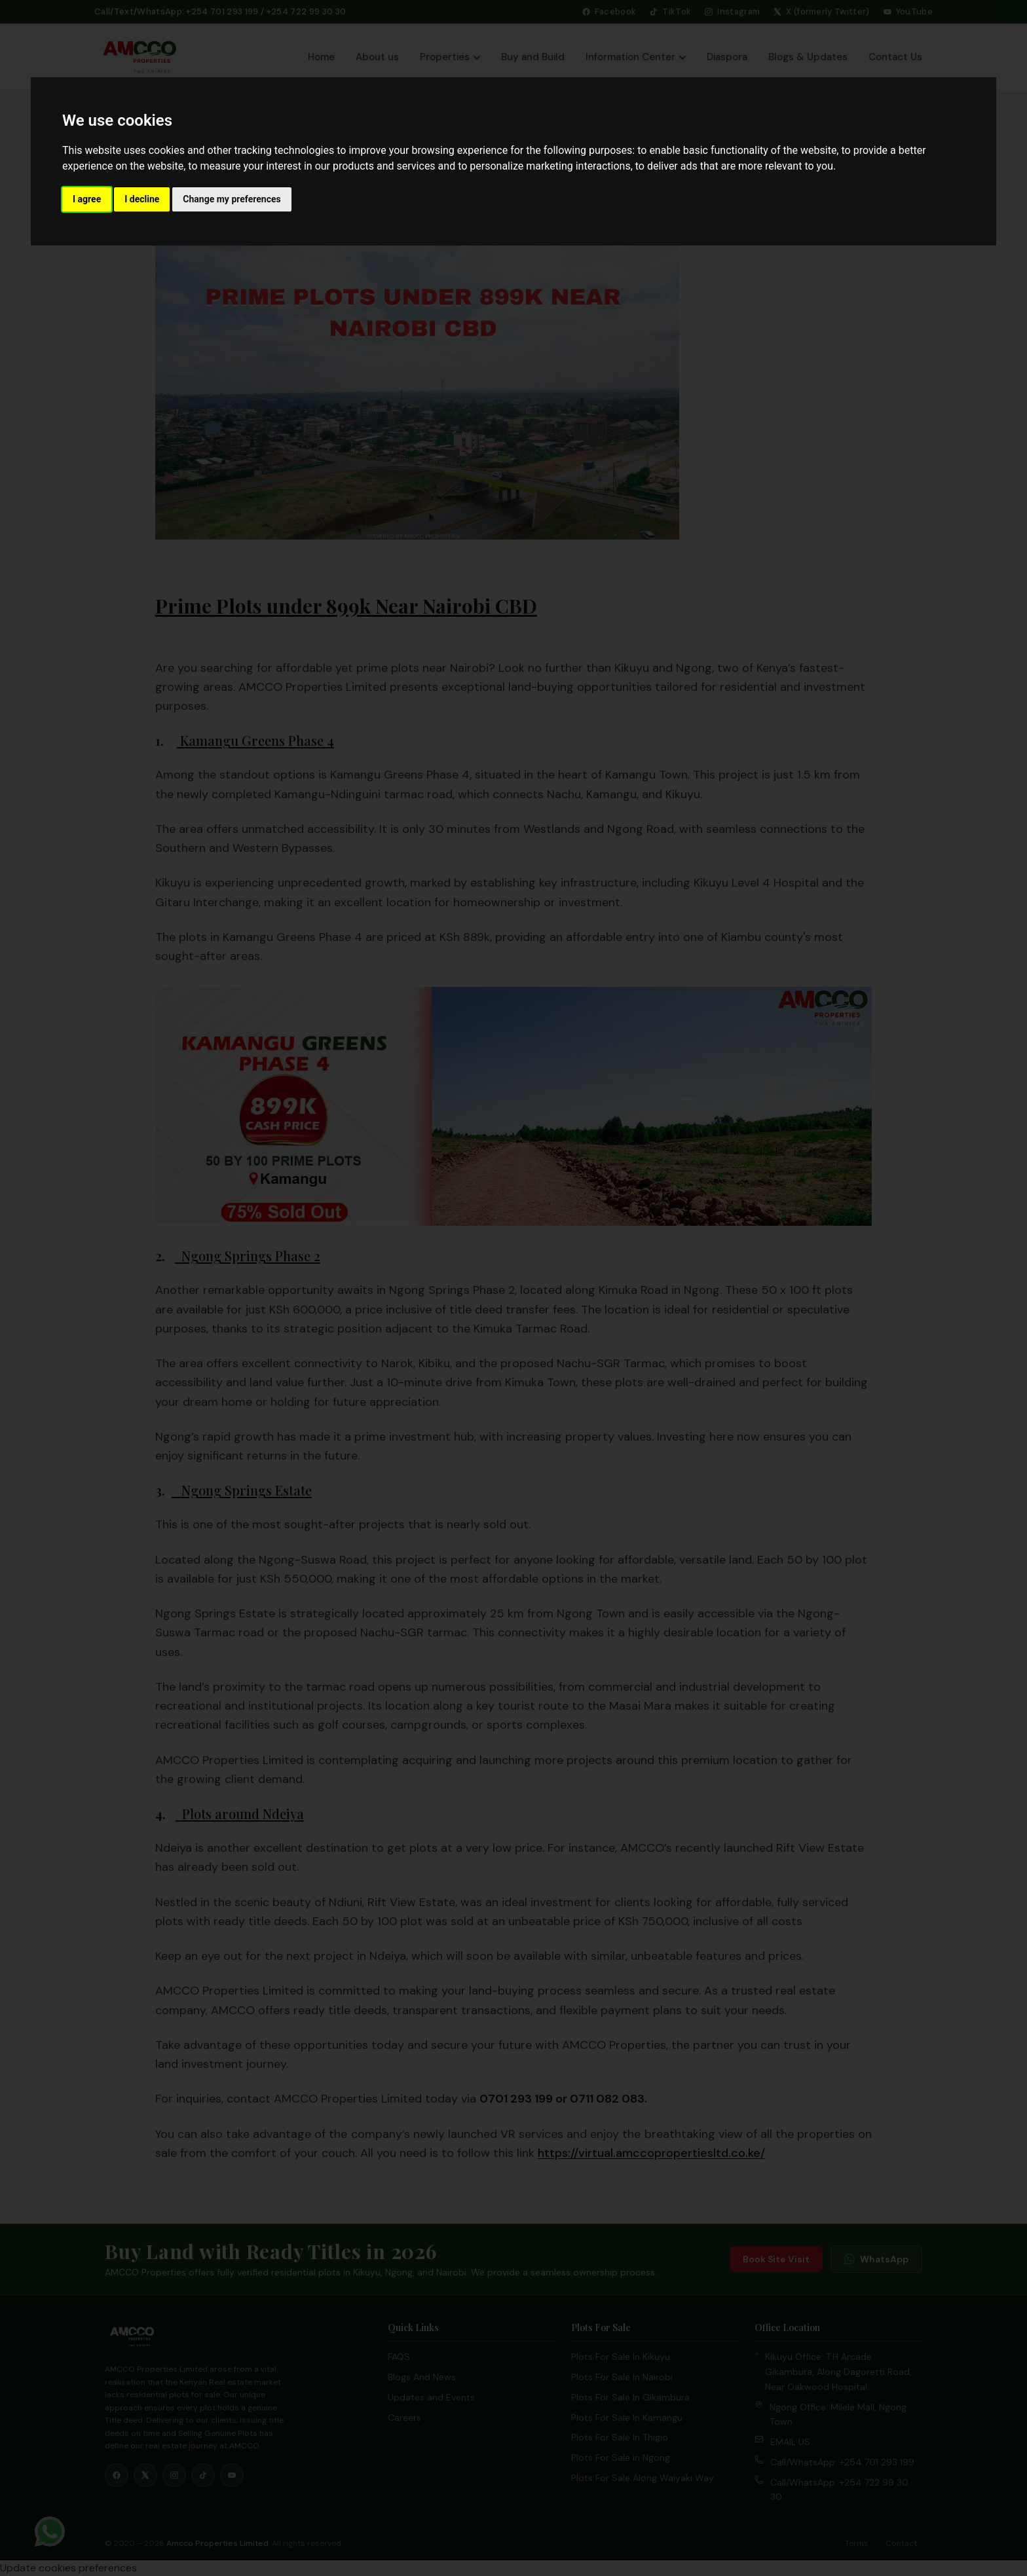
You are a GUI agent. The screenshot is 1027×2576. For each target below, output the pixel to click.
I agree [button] (87, 199)
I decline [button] (141, 199)
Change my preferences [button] (231, 199)
